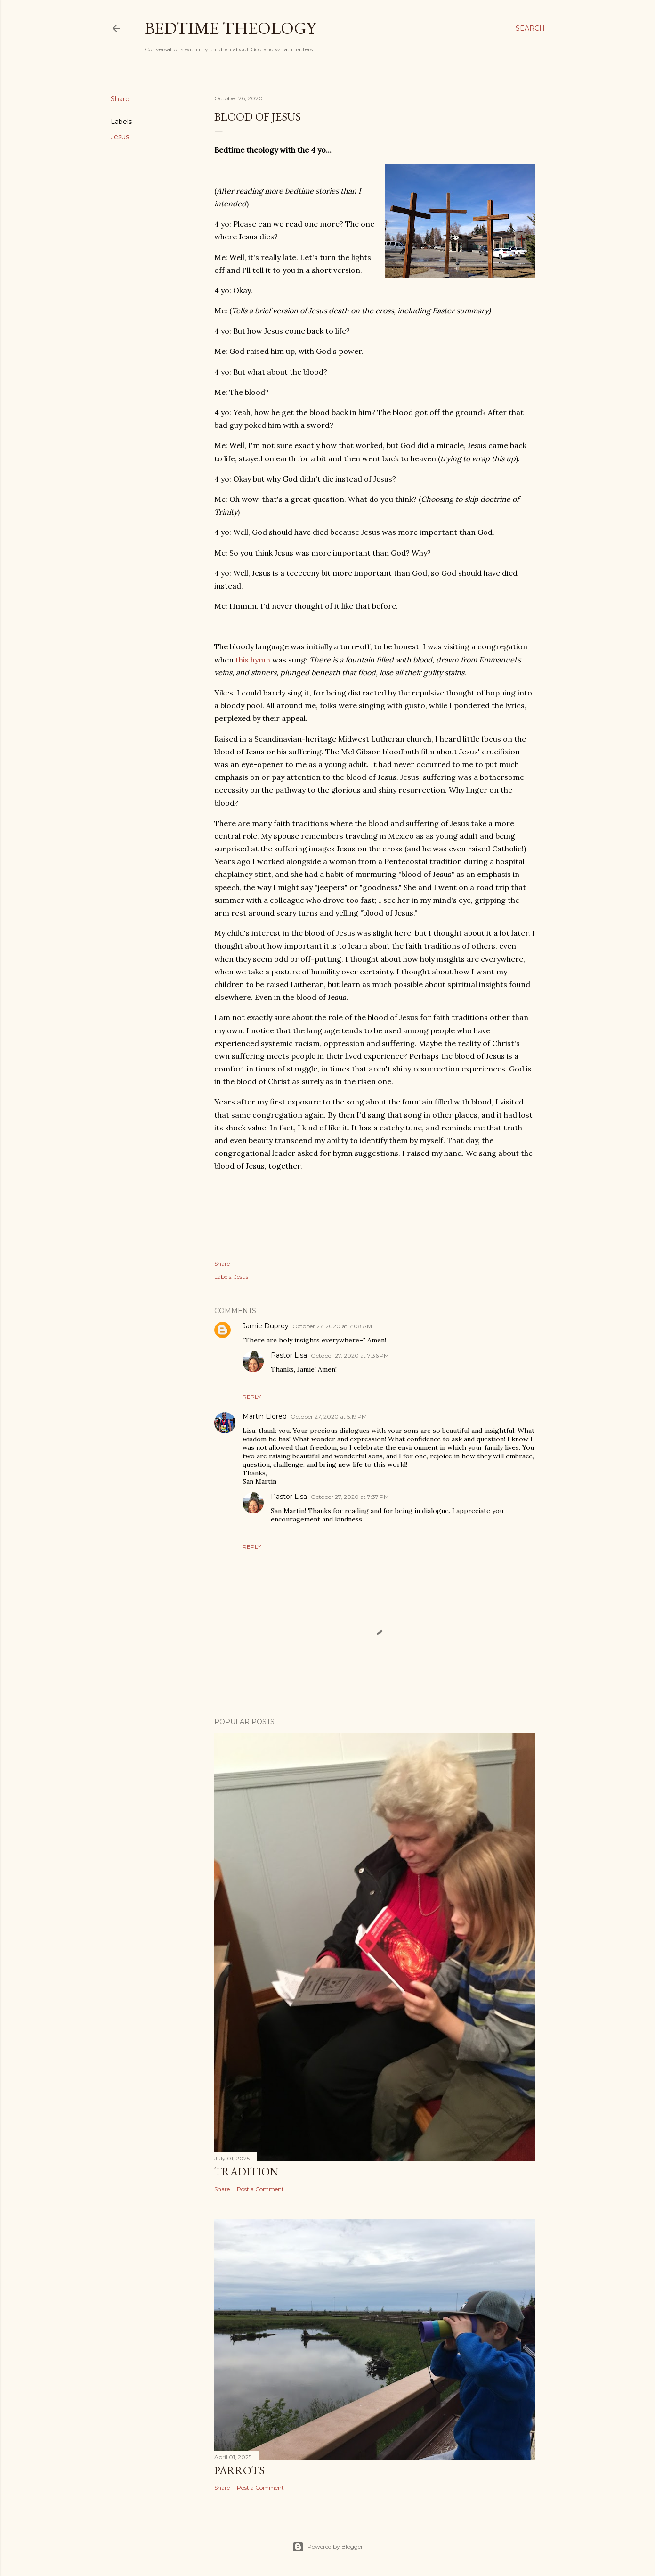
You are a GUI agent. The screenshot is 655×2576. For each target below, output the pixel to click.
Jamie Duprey (266, 1326)
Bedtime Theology (230, 28)
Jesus (120, 136)
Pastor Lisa (289, 1355)
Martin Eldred (265, 1416)
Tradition (246, 2171)
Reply (252, 1396)
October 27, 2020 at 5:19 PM (329, 1416)
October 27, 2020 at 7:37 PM (350, 1496)
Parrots (239, 2470)
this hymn (252, 659)
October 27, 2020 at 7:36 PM (350, 1355)
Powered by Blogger (327, 2546)
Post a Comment (260, 2188)
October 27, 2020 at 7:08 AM (332, 1326)
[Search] (530, 28)
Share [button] (120, 99)
